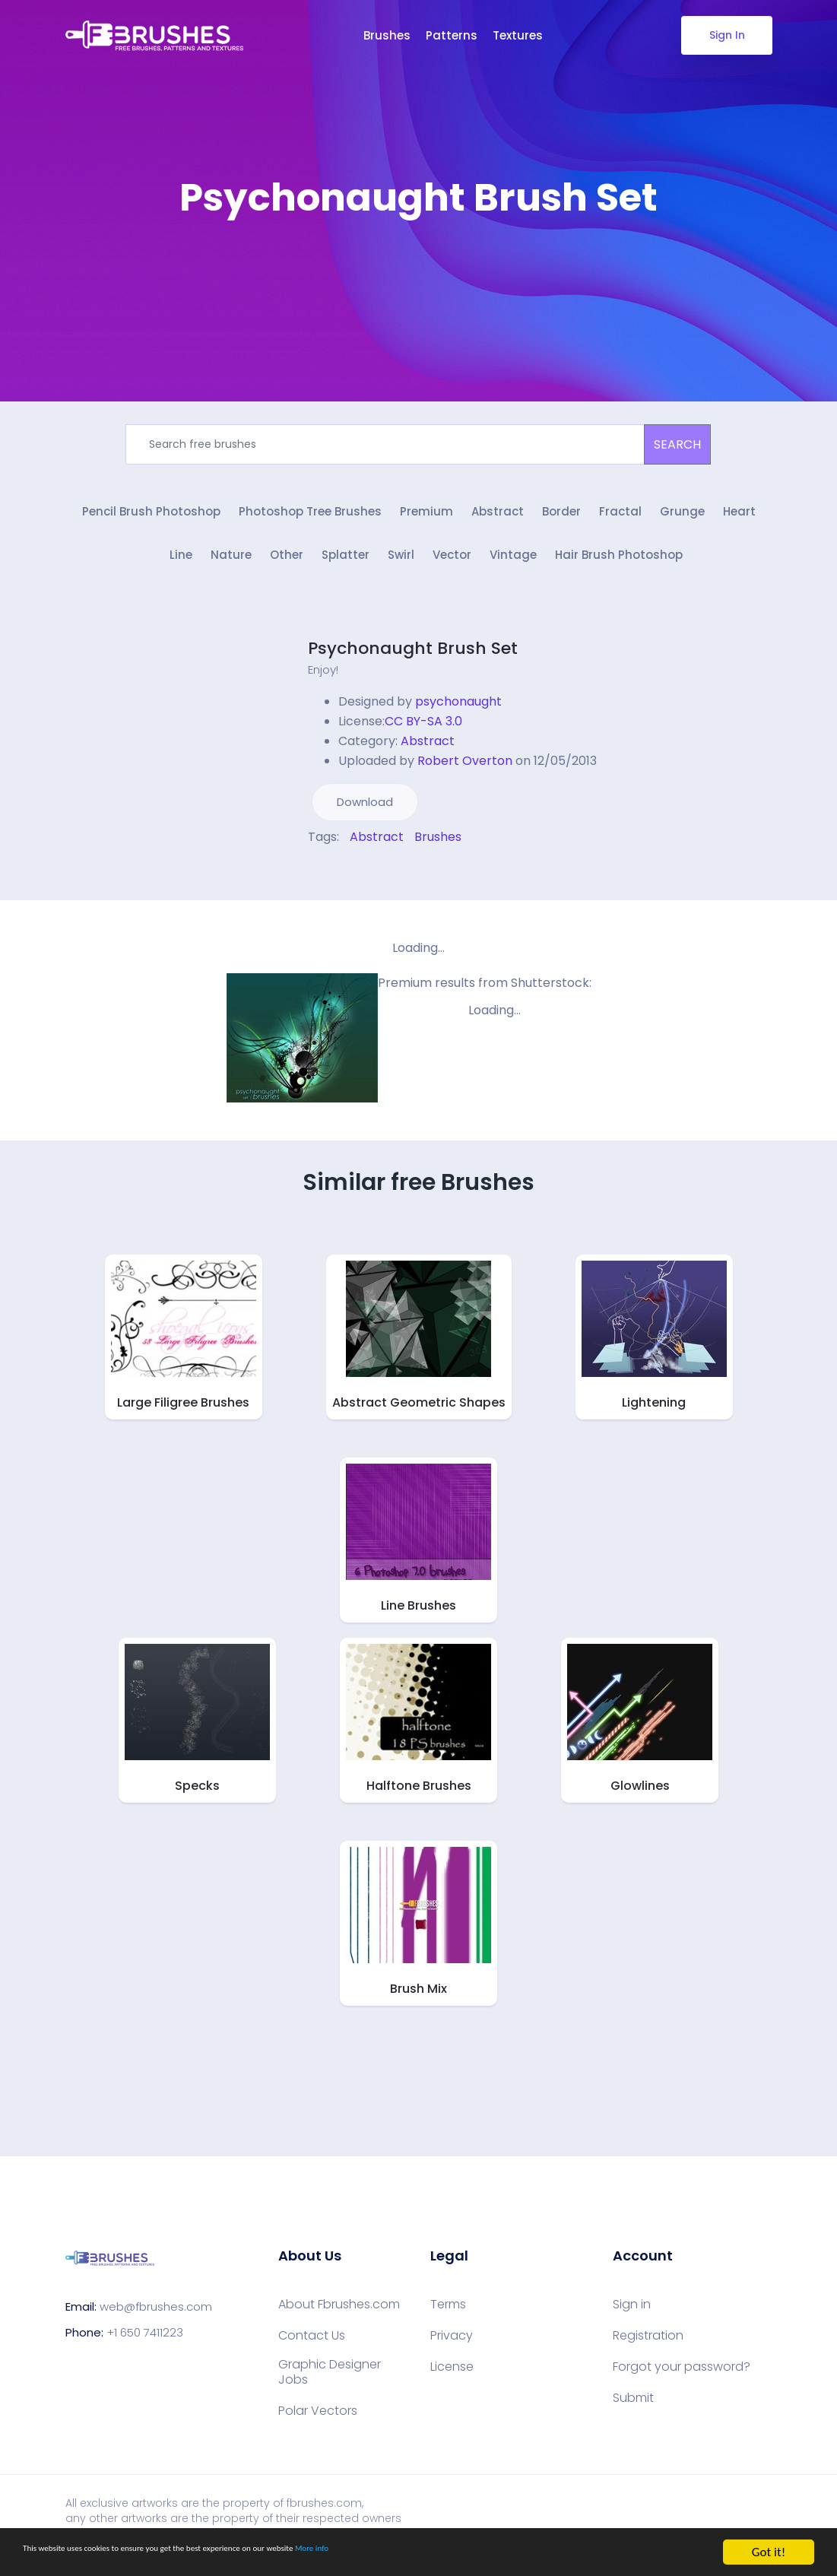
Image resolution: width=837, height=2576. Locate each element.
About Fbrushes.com (339, 2322)
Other (286, 574)
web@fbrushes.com (156, 2325)
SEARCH (677, 444)
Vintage (513, 574)
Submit (633, 2415)
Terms (448, 2322)
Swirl (401, 574)
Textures (518, 35)
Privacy (451, 2353)
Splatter (345, 574)
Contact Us (311, 2353)
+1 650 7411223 (144, 2351)
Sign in (632, 2322)
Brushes (387, 35)
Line (181, 574)
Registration (648, 2353)
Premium (426, 523)
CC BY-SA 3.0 (423, 738)
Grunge (682, 523)
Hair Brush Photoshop (619, 574)
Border (561, 523)
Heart (739, 523)
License (452, 2384)
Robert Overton (464, 778)
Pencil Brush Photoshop (151, 523)
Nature (231, 574)
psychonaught (458, 719)
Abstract (497, 523)
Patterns (451, 35)
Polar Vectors (317, 2428)
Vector (452, 574)
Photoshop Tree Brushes (310, 523)
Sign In (726, 35)
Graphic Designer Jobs (329, 2390)
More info (467, 2553)
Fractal (620, 523)
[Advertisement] (419, 266)
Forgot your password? (681, 2384)
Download (365, 819)
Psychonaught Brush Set (413, 665)
